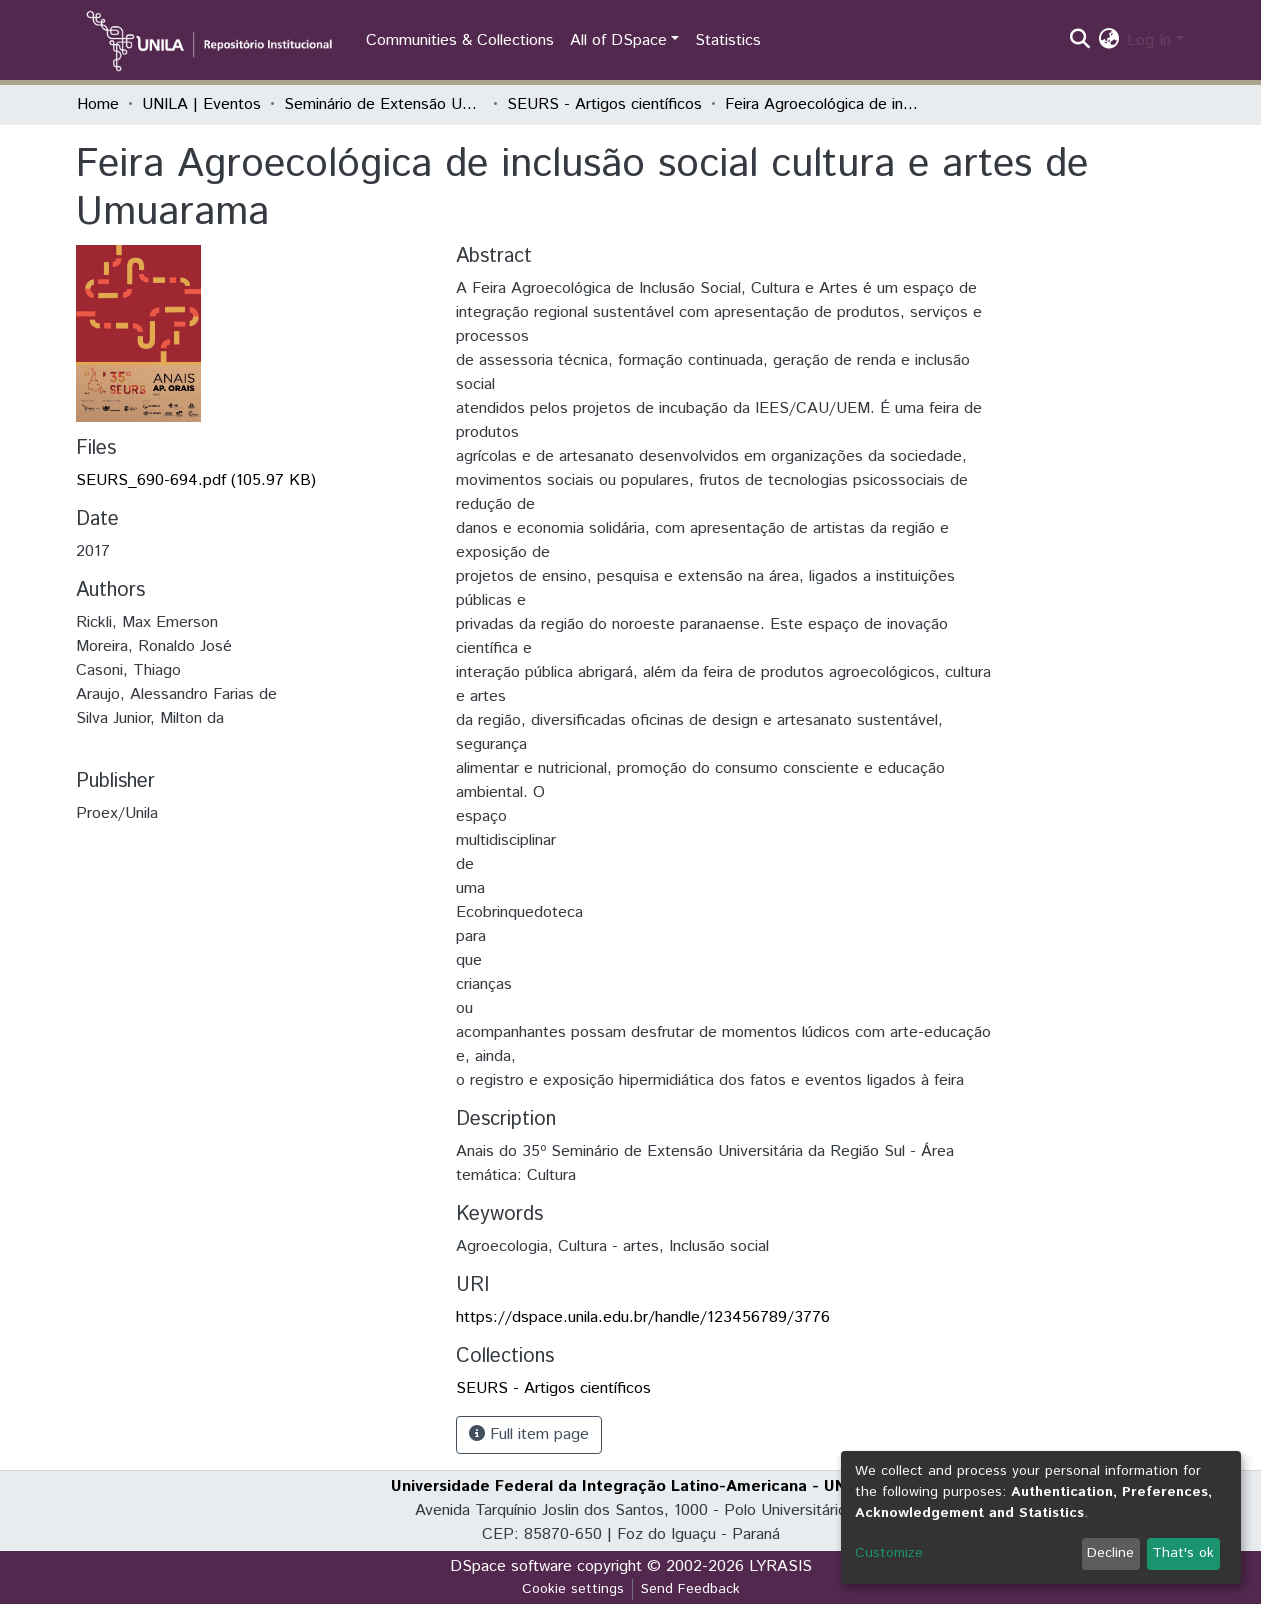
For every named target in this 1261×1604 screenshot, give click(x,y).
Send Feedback (690, 1589)
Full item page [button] (529, 1434)
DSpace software (511, 1566)
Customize (889, 1553)
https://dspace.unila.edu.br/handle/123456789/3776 (643, 1317)
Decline (1110, 1553)
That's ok (1183, 1553)
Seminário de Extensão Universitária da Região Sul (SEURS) (384, 104)
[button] (1108, 41)
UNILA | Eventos (201, 104)
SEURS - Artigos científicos (604, 104)
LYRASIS (780, 1566)
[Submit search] (1079, 41)
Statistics (728, 40)
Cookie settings (573, 1589)
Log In (1149, 40)
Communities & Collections (460, 40)
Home (98, 104)
